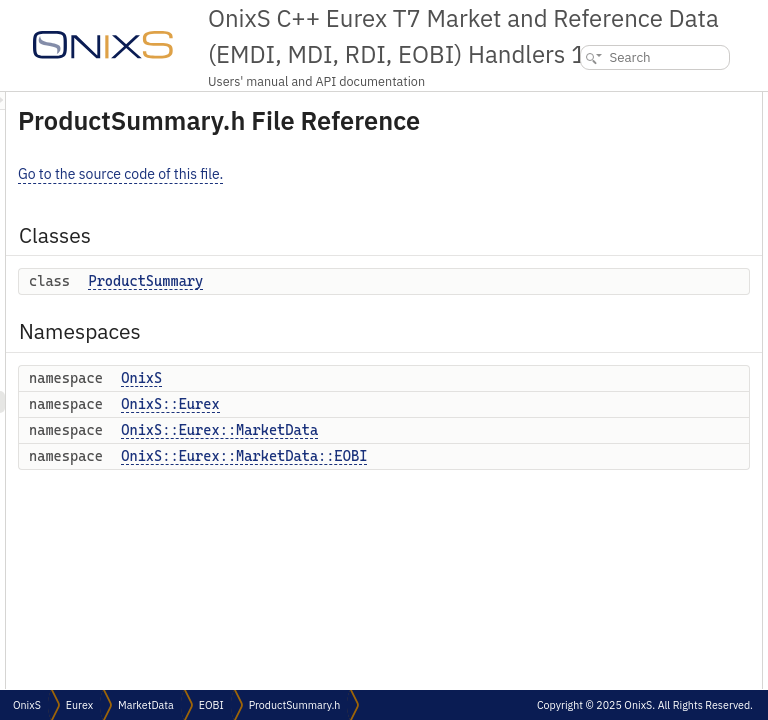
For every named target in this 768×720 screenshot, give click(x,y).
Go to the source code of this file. (370, 202)
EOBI (211, 705)
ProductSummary (395, 309)
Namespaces (581, 146)
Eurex (79, 705)
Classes (566, 102)
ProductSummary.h (295, 705)
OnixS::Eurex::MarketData (469, 458)
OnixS (391, 406)
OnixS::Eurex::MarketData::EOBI (494, 484)
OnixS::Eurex (420, 432)
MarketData (146, 705)
